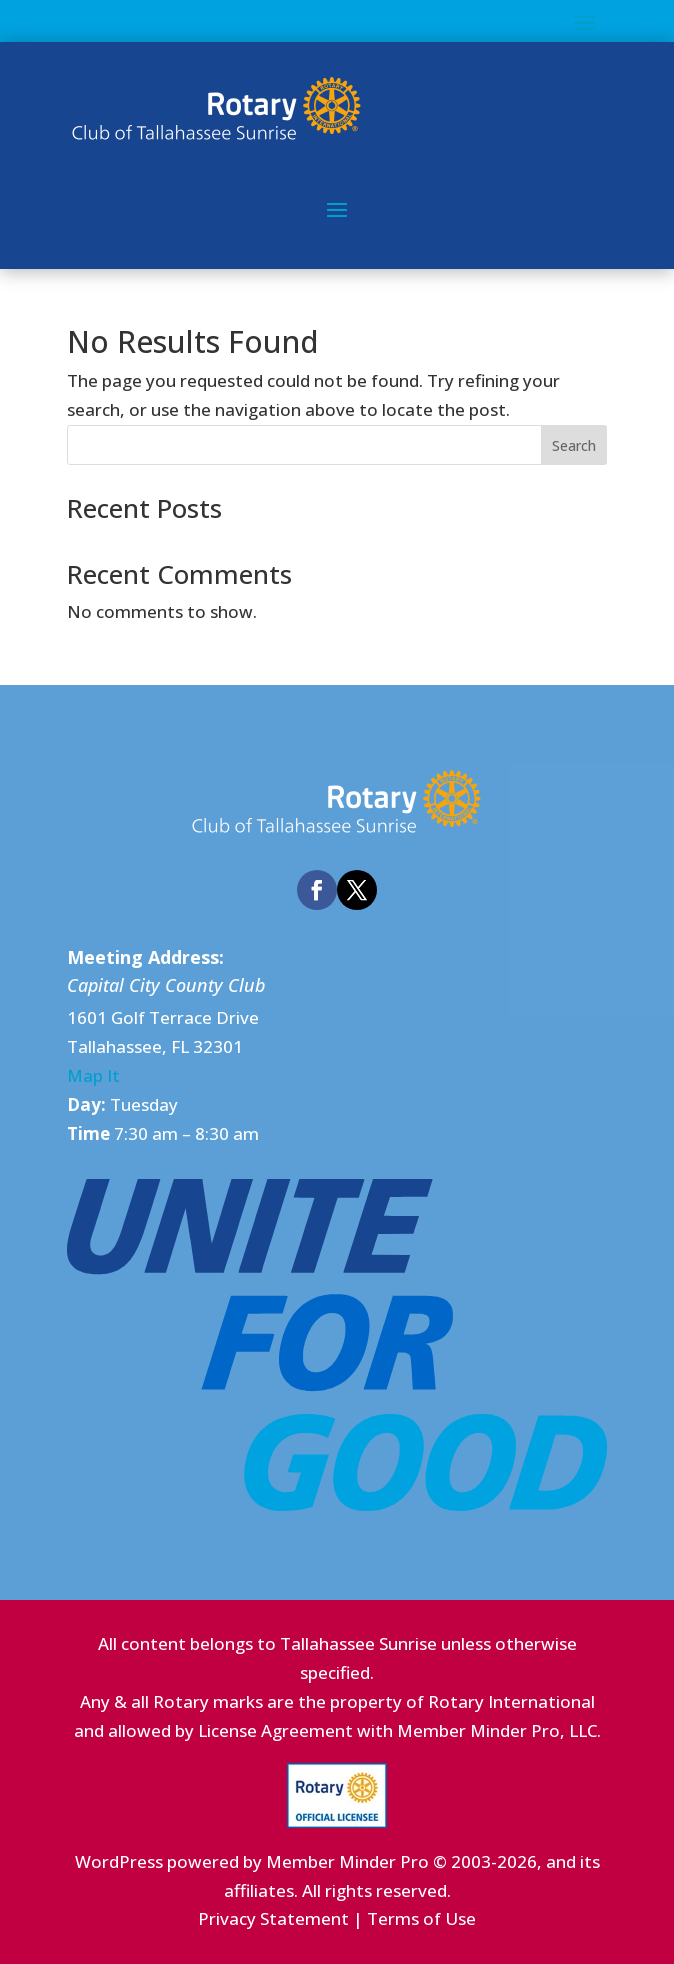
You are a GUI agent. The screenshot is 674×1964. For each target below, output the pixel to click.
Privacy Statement (273, 1918)
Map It (93, 1075)
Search (574, 445)
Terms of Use (421, 1918)
